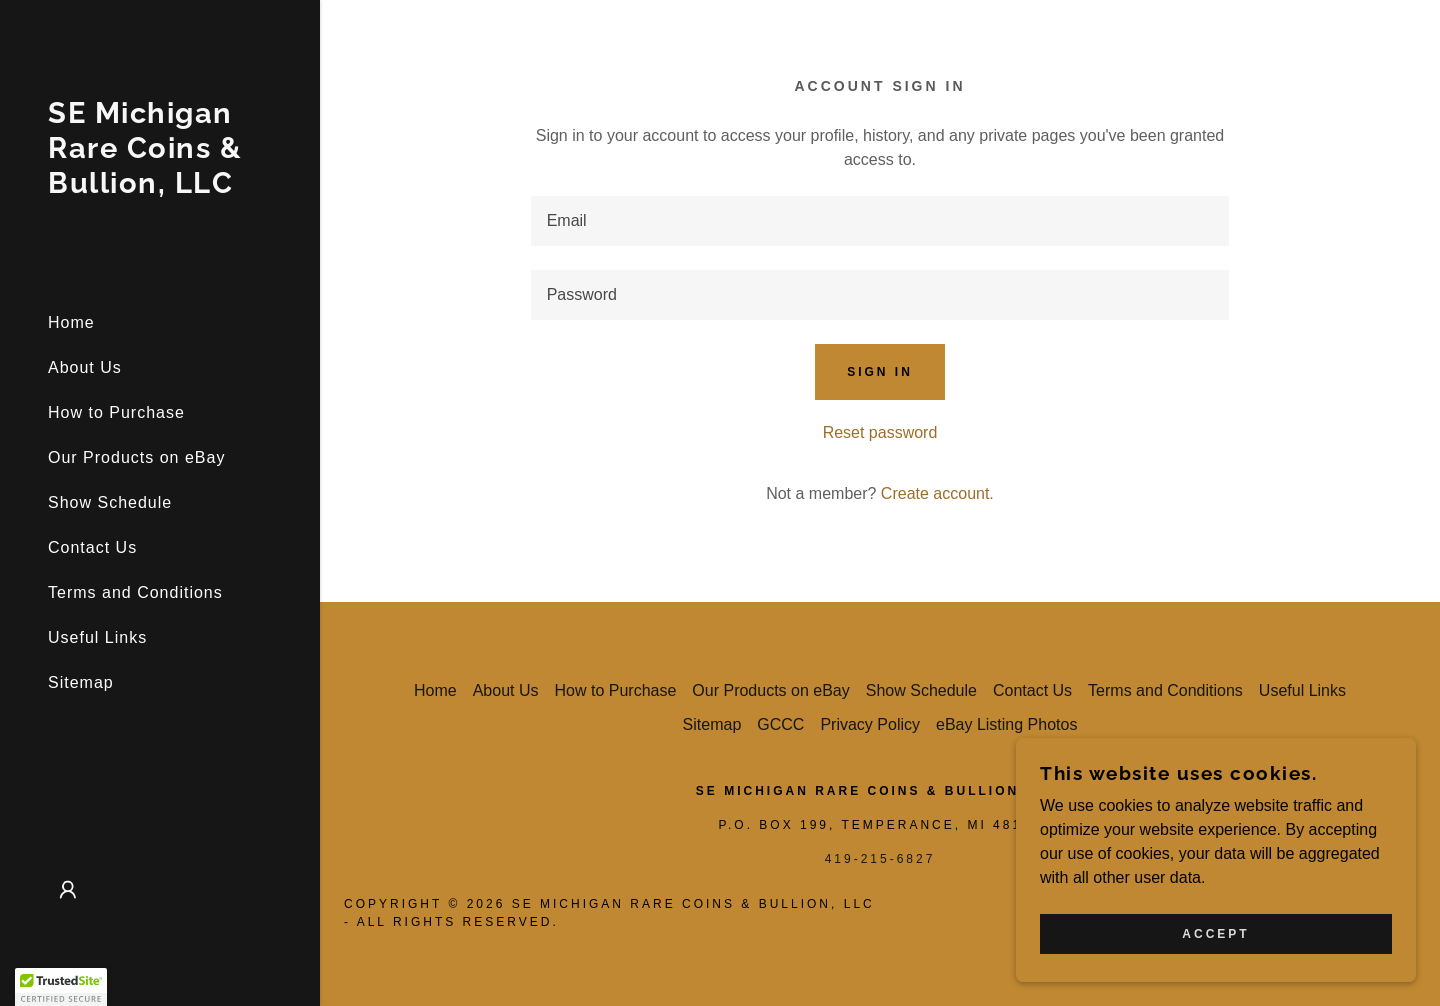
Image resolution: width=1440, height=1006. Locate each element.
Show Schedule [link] (110, 502)
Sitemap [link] (81, 682)
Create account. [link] (937, 493)
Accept (1215, 934)
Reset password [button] (880, 432)
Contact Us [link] (92, 547)
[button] (68, 890)
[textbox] (880, 221)
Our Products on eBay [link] (136, 457)
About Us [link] (85, 367)
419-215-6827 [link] (880, 859)
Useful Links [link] (97, 637)
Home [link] (71, 322)
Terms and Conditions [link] (135, 592)
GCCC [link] (780, 724)
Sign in (880, 372)
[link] (160, 187)
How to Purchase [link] (116, 412)
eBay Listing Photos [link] (1006, 724)
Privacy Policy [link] (870, 724)
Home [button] (435, 690)
